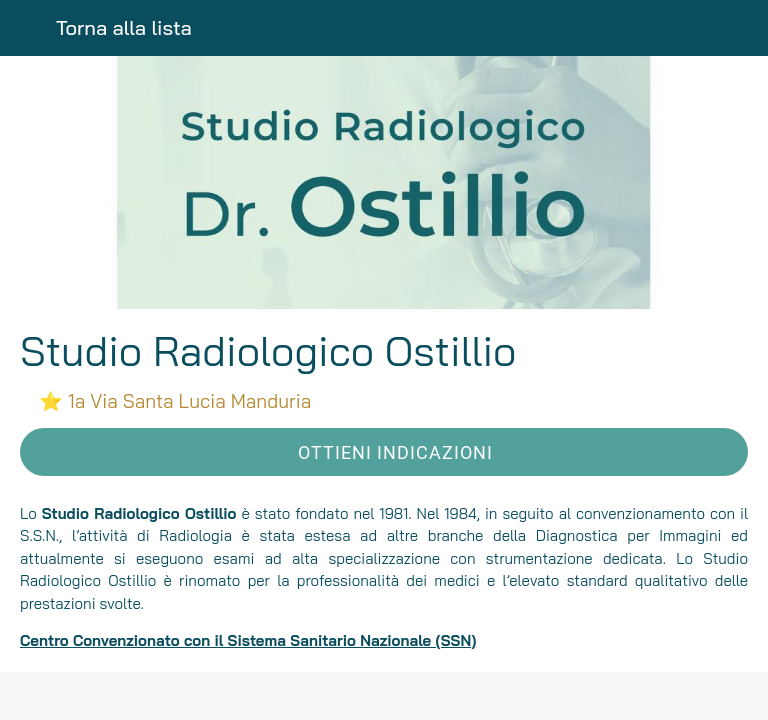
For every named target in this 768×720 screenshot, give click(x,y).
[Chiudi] (28, 28)
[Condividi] (384, 696)
